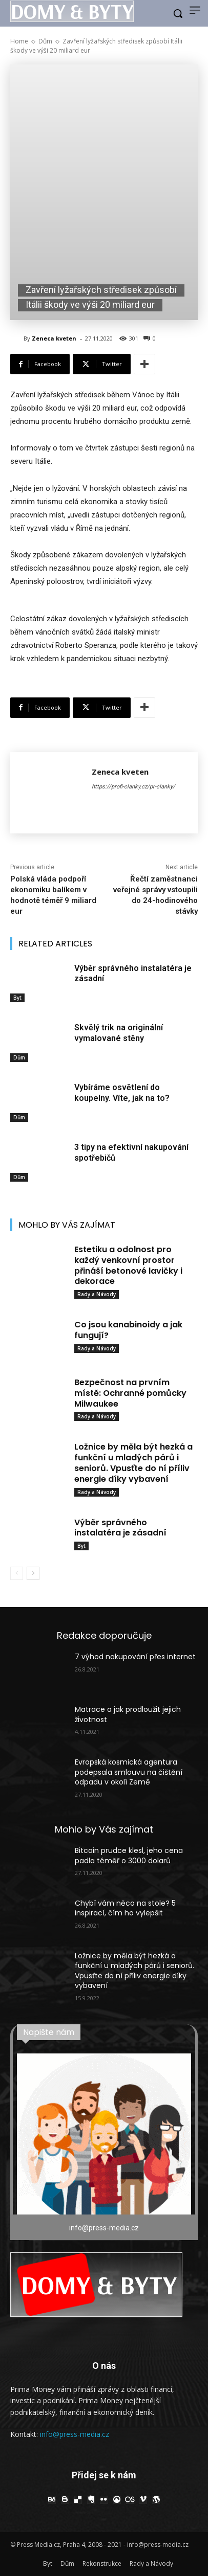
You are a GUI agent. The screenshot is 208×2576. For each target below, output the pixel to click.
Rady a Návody (96, 1294)
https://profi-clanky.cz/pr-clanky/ (133, 786)
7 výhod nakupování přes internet (135, 1657)
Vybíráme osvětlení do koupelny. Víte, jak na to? (122, 1092)
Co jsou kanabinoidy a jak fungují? (128, 1330)
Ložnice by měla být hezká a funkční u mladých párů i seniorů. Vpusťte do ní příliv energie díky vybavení (133, 1462)
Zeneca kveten (54, 338)
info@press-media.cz (74, 2434)
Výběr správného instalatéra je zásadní (120, 1528)
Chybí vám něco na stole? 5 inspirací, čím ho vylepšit (125, 1908)
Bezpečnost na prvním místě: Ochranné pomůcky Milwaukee (130, 1393)
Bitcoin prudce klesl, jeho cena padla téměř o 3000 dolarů (129, 1855)
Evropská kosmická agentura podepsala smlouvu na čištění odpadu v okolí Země (128, 1772)
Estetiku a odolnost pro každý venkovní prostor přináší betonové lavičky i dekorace (128, 1265)
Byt (17, 997)
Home (19, 41)
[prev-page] (16, 1573)
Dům (45, 41)
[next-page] (33, 1573)
